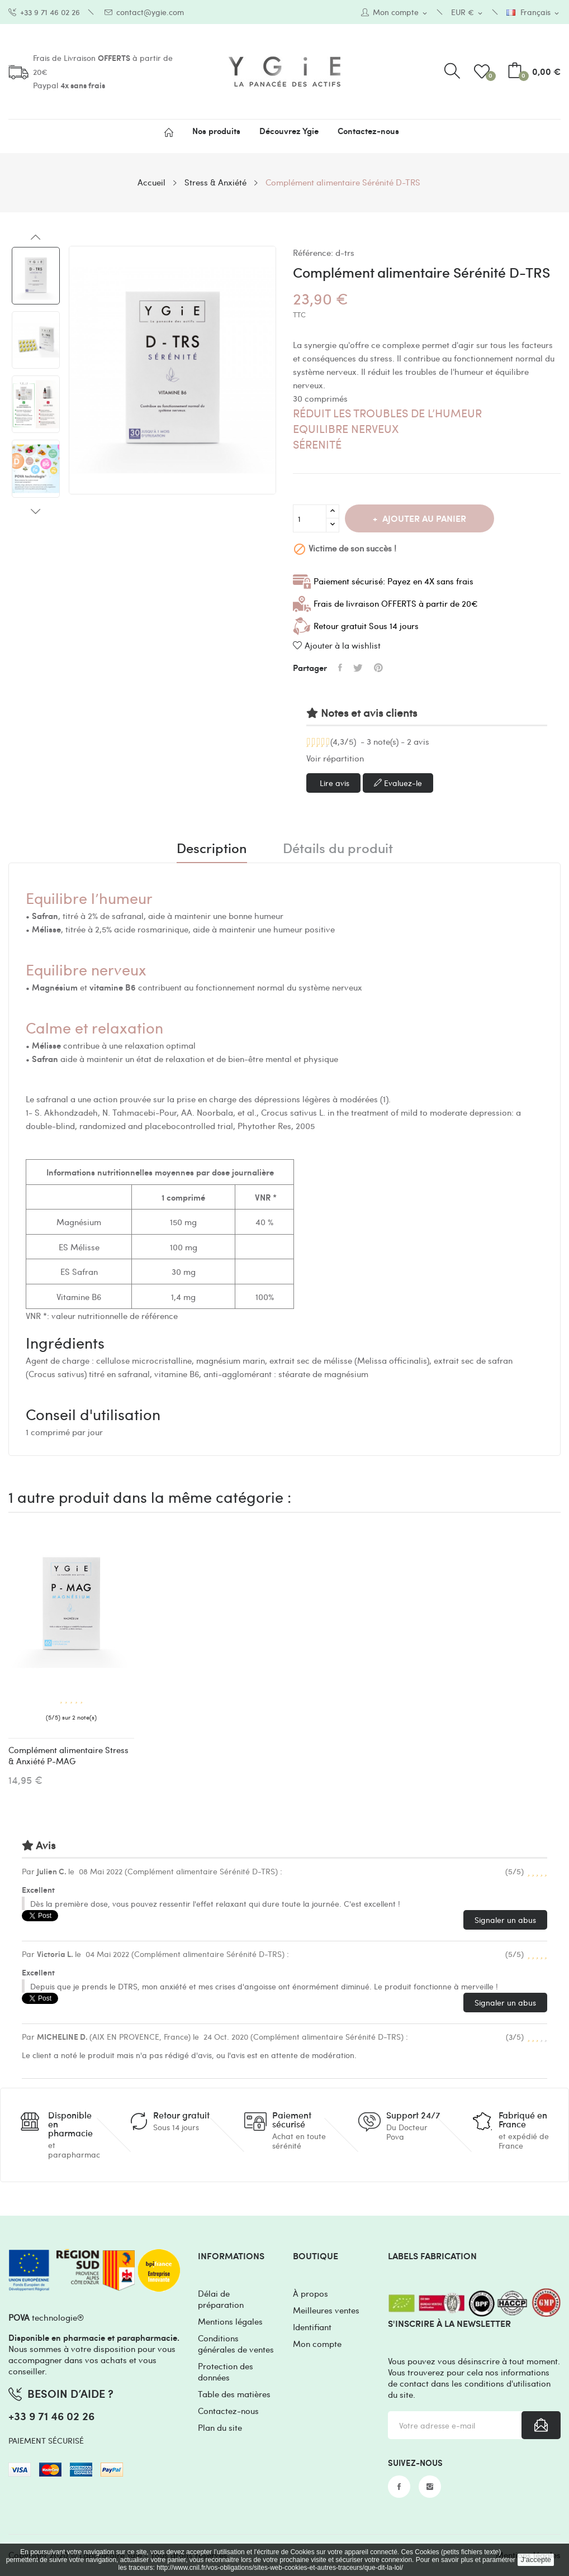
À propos (310, 2293)
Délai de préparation (221, 2299)
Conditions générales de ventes (236, 2343)
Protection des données (225, 2371)
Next (35, 511)
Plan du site (220, 2427)
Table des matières (234, 2393)
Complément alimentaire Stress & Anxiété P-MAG (68, 1755)
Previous (35, 237)
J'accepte (535, 2559)
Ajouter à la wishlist (337, 645)
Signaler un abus (505, 1919)
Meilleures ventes (326, 2310)
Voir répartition (335, 758)
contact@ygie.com (144, 12)
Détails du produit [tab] (338, 849)
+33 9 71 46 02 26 (44, 12)
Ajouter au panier (423, 518)
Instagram (430, 2486)
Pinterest (378, 667)
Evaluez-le (398, 782)
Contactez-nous (228, 2410)
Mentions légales (230, 2321)
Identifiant (312, 2326)
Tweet (358, 667)
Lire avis (333, 782)
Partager (340, 667)
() (483, 71)
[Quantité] (309, 518)
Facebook (399, 2486)
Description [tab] (212, 849)
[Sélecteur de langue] (533, 12)
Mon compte (317, 2343)
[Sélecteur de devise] (467, 12)
